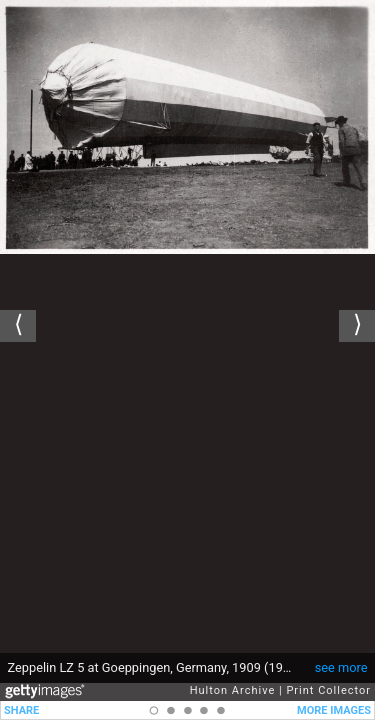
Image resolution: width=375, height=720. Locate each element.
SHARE (21, 710)
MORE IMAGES (334, 710)
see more (341, 667)
